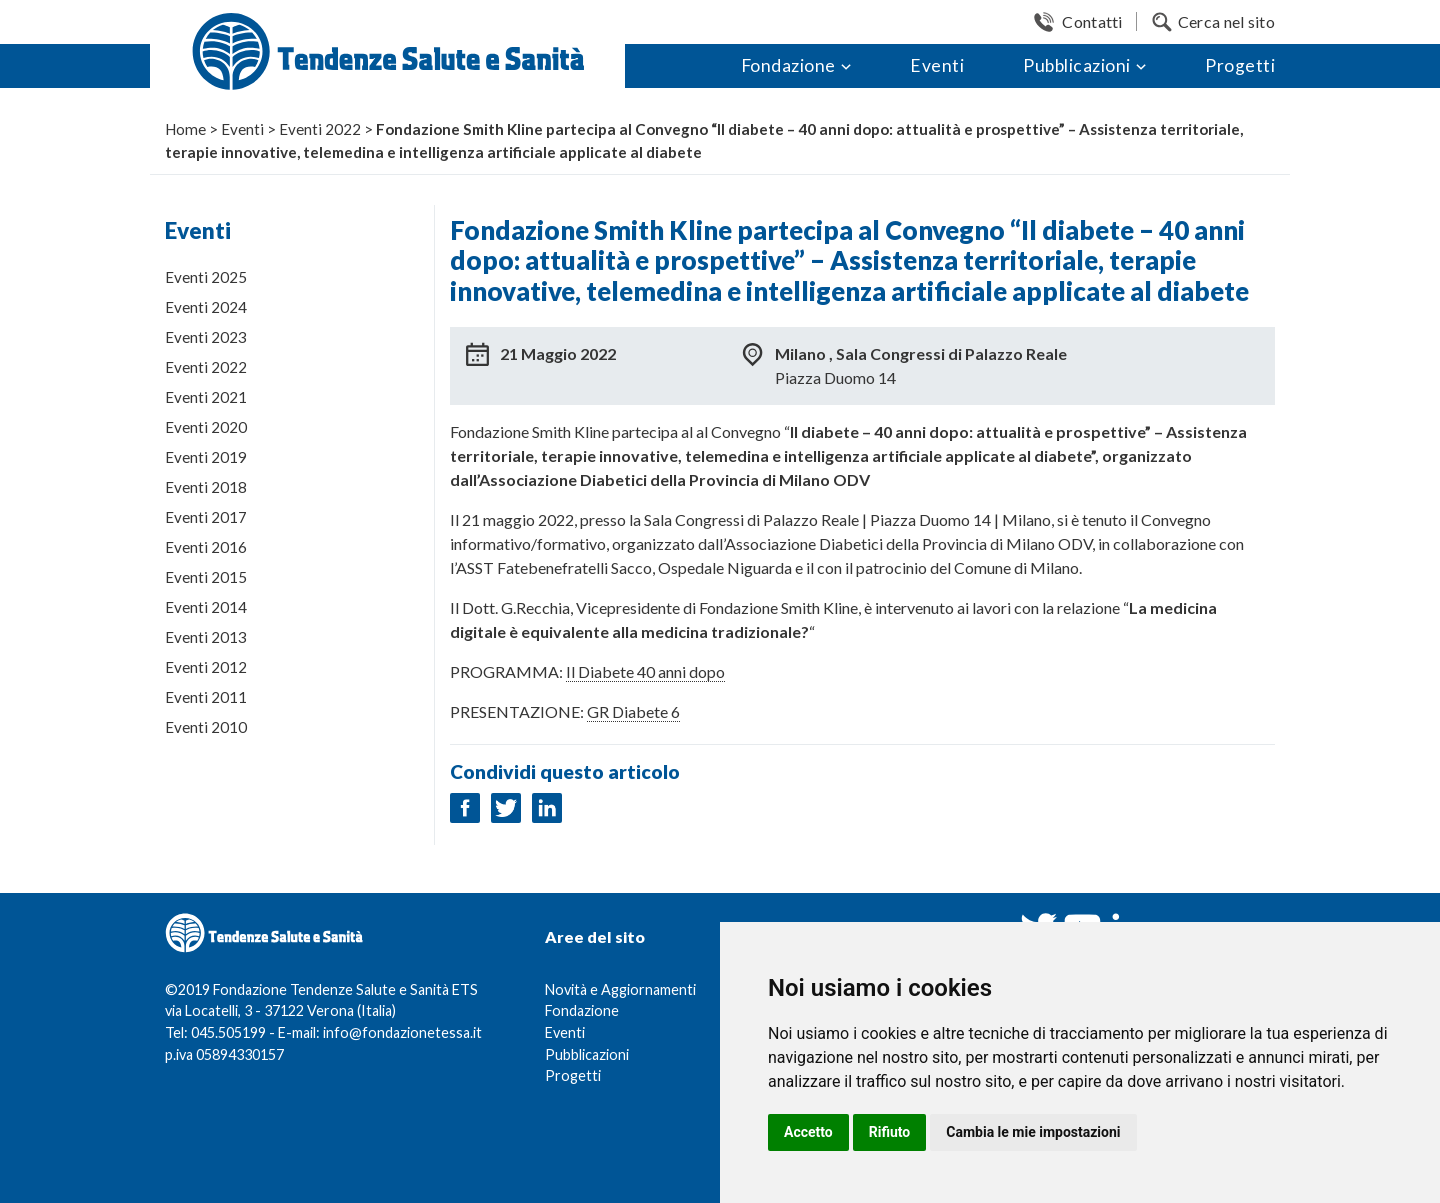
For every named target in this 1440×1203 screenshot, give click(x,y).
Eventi (937, 65)
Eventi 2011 (206, 697)
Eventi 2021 (206, 397)
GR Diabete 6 (633, 711)
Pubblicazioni (1077, 65)
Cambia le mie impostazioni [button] (1033, 1132)
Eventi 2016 (206, 547)
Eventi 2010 (206, 727)
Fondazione (788, 65)
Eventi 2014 (206, 607)
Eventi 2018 (206, 487)
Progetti (1240, 65)
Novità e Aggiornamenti (620, 989)
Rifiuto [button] (890, 1132)
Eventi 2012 (206, 667)
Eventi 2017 (206, 517)
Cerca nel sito (1226, 21)
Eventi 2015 (206, 577)
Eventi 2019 (206, 457)
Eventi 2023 (206, 337)
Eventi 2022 (206, 367)
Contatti (1092, 21)
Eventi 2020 (206, 427)
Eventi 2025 (206, 277)
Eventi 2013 (206, 637)
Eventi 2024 (206, 307)
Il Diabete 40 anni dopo (645, 671)
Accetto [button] (808, 1132)
